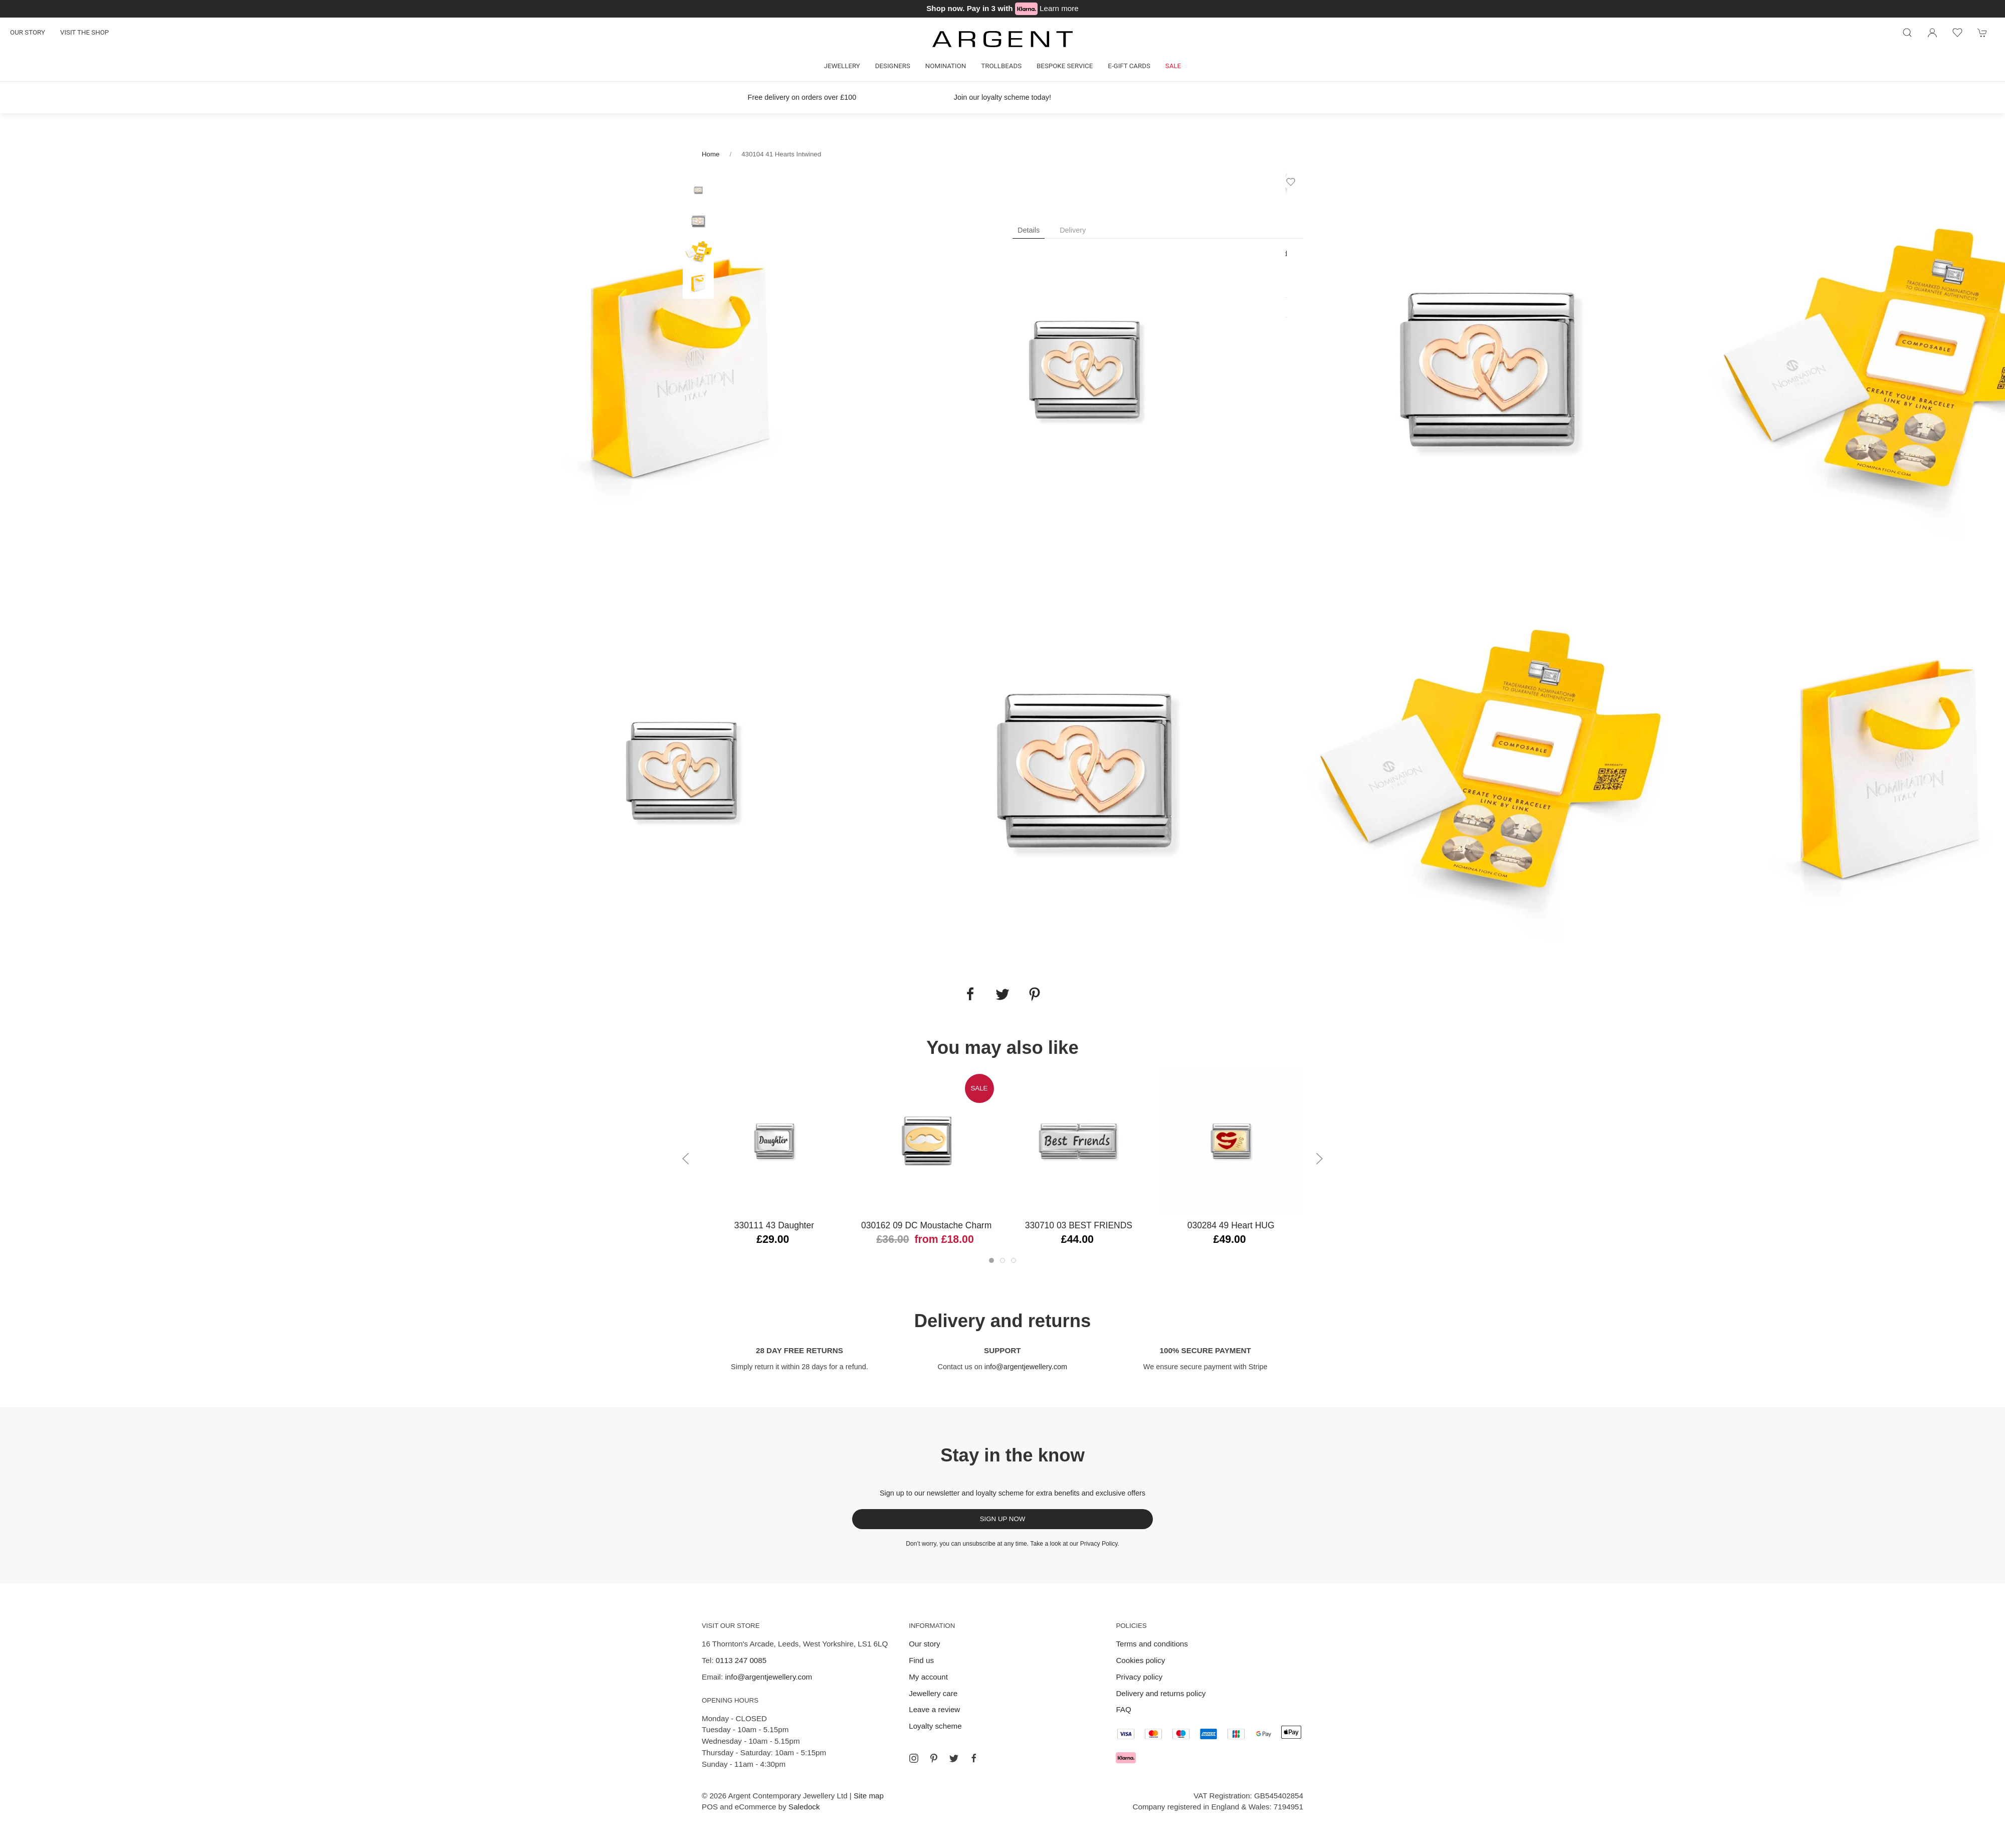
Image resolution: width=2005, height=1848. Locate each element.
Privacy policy (1139, 1677)
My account (928, 1677)
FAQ (1123, 1709)
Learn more (1059, 8)
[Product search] (1907, 33)
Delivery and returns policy (1161, 1693)
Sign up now (1003, 1519)
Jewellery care (933, 1693)
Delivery (1073, 230)
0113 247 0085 (741, 1660)
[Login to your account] (1932, 33)
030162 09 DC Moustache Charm (926, 1225)
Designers (892, 66)
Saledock (804, 1806)
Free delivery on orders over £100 (802, 97)
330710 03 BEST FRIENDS (1078, 1225)
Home (710, 154)
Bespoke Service (1065, 66)
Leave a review (934, 1709)
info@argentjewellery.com (1025, 1367)
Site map (869, 1795)
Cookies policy (1140, 1660)
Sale (1173, 66)
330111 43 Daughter (774, 1225)
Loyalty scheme (935, 1726)
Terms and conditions (1152, 1643)
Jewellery (842, 66)
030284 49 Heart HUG (1231, 1225)
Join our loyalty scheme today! (1002, 97)
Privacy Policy (1099, 1543)
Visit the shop (84, 32)
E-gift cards (1129, 66)
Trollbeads (1001, 66)
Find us (921, 1660)
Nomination (945, 66)
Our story (27, 32)
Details (1029, 230)
